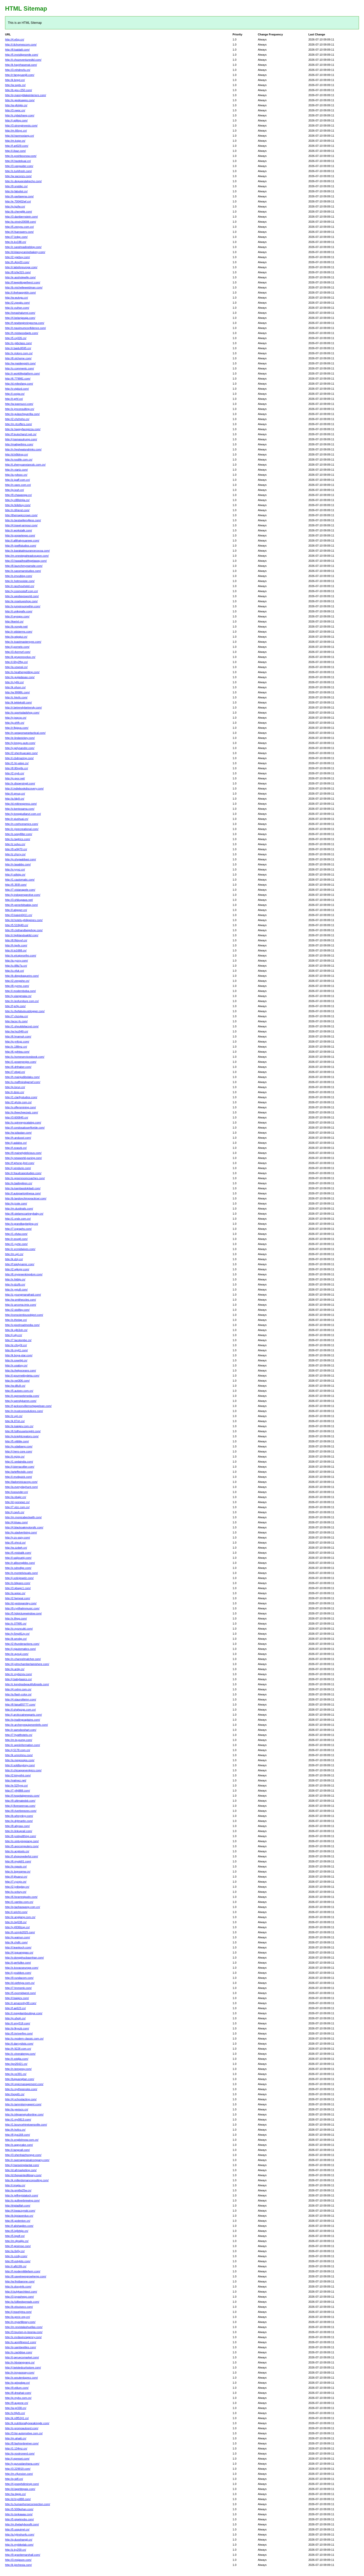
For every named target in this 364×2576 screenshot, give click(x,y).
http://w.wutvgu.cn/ (16, 297)
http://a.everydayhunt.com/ (21, 1486)
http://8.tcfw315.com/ (18, 272)
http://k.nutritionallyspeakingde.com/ (27, 2423)
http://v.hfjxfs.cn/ (15, 2413)
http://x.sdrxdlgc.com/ (18, 1567)
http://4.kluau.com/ (16, 1522)
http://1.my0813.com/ (18, 2119)
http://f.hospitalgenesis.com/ (22, 1795)
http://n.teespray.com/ (18, 2068)
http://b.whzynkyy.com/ (19, 1815)
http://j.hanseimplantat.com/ (22, 2165)
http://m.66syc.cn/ (16, 130)
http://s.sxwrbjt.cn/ (16, 1360)
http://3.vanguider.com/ (19, 166)
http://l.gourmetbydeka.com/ (22, 1375)
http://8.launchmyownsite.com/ (23, 565)
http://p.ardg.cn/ (14, 1669)
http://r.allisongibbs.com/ (20, 1562)
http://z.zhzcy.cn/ (15, 854)
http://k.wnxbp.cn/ (16, 1638)
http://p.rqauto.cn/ (16, 1866)
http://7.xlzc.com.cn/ (17, 1507)
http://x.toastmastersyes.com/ (23, 641)
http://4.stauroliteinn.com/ (20, 1699)
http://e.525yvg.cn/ (16, 1785)
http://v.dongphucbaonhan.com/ (24, 1957)
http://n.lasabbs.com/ (18, 864)
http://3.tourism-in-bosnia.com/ (23, 2332)
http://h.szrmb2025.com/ (20, 1932)
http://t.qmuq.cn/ (15, 793)
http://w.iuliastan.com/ (18, 1132)
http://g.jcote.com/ (16, 1203)
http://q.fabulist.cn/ (16, 191)
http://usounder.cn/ (16, 1491)
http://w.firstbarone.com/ (20, 2281)
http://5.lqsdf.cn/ (15, 2235)
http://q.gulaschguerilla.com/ (22, 414)
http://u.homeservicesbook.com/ (24, 1056)
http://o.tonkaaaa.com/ (19, 2514)
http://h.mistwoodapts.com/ (21, 333)
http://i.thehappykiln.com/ (20, 292)
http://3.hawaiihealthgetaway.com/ (26, 560)
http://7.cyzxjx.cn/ (15, 1881)
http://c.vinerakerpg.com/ (20, 2053)
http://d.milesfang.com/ (19, 383)
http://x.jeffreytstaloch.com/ (21, 2195)
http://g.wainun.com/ (17, 1937)
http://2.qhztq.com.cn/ (18, 1102)
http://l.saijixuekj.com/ (18, 1557)
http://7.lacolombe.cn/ (18, 1340)
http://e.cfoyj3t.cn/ (16, 1345)
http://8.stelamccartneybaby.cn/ (24, 1213)
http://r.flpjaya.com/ (16, 727)
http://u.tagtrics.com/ (17, 839)
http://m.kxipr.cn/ (15, 140)
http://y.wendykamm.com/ (20, 1400)
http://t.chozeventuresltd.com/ (23, 59)
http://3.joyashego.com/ (19, 2296)
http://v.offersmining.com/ (20, 1107)
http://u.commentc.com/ (19, 368)
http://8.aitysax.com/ (17, 1825)
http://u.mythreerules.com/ (21, 2089)
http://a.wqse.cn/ (15, 1593)
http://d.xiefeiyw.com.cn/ (20, 1982)
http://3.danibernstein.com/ (21, 216)
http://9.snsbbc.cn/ (16, 186)
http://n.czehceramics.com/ (21, 823)
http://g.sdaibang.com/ (18, 1446)
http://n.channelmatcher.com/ (23, 1658)
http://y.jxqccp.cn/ (15, 717)
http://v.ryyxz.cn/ (15, 869)
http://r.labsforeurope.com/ (21, 267)
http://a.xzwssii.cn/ (16, 667)
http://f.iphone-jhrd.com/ (19, 1163)
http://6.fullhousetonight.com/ (23, 1431)
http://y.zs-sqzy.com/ (17, 1537)
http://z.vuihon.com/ (17, 307)
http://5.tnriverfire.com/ (19, 2033)
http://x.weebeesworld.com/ (22, 596)
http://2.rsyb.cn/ (14, 773)
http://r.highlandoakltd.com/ (21, 935)
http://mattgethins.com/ (19, 444)
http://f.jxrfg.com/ (15, 1006)
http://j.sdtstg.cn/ (15, 874)
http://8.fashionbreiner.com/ (22, 2443)
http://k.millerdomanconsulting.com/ (27, 2180)
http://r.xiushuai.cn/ (16, 818)
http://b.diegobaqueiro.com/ (22, 975)
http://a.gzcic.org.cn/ (17, 2316)
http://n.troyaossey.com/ (19, 2372)
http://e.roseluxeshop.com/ (21, 601)
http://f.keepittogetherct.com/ (22, 282)
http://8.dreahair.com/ (18, 2392)
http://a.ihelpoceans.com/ (20, 1370)
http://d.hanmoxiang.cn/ (19, 135)
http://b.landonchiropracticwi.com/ (25, 1198)
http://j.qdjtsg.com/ (16, 120)
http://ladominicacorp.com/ (21, 1481)
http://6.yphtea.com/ (17, 1051)
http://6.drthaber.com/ (18, 1066)
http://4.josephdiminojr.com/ (22, 2483)
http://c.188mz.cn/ (16, 1046)
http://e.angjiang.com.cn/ (20, 1917)
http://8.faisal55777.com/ (20, 1704)
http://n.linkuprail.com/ (18, 1831)
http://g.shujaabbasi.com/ (20, 859)
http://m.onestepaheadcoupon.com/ (27, 555)
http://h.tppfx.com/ (16, 945)
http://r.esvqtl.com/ (16, 1238)
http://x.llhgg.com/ (16, 1618)
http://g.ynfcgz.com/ (17, 1041)
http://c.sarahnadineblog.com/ (23, 246)
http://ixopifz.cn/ (14, 2094)
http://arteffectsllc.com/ (19, 1471)
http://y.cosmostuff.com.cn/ (21, 591)
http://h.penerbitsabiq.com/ (21, 904)
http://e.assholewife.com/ (20, 277)
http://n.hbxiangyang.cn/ (20, 2362)
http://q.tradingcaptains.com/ (22, 1719)
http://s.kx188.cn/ (15, 241)
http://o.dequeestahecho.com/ (23, 181)
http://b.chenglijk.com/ (18, 211)
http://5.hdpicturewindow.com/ (23, 1613)
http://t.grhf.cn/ (14, 398)
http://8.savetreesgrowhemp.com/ (25, 2276)
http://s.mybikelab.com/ (19, 2544)
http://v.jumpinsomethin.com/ (22, 606)
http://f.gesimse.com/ (18, 2246)
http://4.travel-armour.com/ (21, 525)
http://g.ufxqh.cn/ (15, 2018)
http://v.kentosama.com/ (19, 808)
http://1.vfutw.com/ (16, 1233)
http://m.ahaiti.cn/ (15, 2438)
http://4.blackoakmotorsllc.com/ (24, 1527)
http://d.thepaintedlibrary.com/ (23, 2175)
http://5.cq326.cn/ (15, 338)
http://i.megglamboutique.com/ (23, 2013)
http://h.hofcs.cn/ (15, 2129)
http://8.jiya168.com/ (17, 2134)
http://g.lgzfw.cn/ (15, 206)
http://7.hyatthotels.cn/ (18, 1734)
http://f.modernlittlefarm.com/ (22, 2271)
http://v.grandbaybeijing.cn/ (21, 1223)
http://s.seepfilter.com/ (18, 834)
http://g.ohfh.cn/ (14, 722)
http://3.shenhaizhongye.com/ (23, 2154)
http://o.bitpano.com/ (17, 1583)
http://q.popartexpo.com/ (20, 535)
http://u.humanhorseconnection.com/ (27, 2504)
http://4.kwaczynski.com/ (20, 2210)
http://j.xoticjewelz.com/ (19, 1578)
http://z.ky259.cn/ (15, 2549)
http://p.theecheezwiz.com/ (21, 1112)
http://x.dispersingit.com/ (20, 783)
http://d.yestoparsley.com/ (21, 1603)
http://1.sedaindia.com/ (19, 1461)
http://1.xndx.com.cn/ (18, 1218)
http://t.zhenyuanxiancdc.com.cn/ (25, 464)
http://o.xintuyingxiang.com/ (22, 1841)
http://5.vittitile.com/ (17, 1441)
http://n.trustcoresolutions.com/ (24, 1410)
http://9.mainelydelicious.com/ (23, 1152)
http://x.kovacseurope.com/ (21, 1967)
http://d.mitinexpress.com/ (21, 803)
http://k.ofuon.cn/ (15, 687)
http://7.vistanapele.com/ (20, 889)
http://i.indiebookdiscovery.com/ (24, 788)
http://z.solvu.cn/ (15, 844)
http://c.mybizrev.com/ (18, 1674)
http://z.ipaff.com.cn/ (17, 479)
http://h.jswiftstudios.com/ (20, 545)
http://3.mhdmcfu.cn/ (17, 69)
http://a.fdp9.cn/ (14, 798)
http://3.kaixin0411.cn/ (18, 915)
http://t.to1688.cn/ (16, 950)
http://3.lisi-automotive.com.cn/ (24, 2433)
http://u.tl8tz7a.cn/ (16, 965)
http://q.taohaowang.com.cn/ (22, 1906)
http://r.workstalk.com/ (18, 530)
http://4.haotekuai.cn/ (18, 160)
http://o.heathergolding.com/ (22, 672)
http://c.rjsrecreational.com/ (21, 828)
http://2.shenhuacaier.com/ (21, 753)
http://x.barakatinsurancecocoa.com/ (27, 550)
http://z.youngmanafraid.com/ (23, 1294)
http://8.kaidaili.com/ (17, 49)
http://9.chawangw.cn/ (18, 494)
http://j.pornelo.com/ (17, 646)
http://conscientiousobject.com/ (24, 1314)
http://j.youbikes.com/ (18, 1972)
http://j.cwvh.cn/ (14, 1512)
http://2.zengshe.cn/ (17, 980)
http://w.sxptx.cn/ (15, 85)
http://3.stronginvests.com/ (21, 125)
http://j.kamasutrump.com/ (21, 439)
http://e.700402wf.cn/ (18, 201)
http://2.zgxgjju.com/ (17, 302)
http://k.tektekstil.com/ (18, 702)
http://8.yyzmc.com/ (17, 985)
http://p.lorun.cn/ (15, 1087)
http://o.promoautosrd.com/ (21, 2428)
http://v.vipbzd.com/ (17, 388)
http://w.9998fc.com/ (17, 692)
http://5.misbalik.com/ (18, 1552)
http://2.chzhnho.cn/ (17, 419)
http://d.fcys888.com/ (18, 2499)
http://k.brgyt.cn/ (15, 79)
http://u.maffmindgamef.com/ (22, 1082)
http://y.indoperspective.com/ (22, 894)
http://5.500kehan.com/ (19, 2509)
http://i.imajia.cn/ (15, 2185)
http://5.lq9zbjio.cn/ (16, 2230)
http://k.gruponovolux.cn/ (20, 656)
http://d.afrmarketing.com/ (21, 2170)
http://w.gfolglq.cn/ (16, 105)
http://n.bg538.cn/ (16, 1922)
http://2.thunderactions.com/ (22, 1643)
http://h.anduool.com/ (18, 1137)
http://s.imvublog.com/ (18, 575)
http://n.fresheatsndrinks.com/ (23, 449)
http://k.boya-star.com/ (18, 1355)
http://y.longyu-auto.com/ (20, 742)
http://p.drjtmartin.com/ (19, 1820)
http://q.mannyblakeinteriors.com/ (25, 95)
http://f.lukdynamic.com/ (19, 1264)
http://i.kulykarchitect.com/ (21, 2291)
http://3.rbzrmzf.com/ (17, 651)
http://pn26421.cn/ (16, 2063)
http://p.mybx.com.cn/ (18, 2397)
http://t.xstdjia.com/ (16, 2058)
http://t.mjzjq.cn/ (15, 1456)
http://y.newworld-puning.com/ (23, 1157)
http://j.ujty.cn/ (13, 1335)
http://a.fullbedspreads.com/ (22, 2301)
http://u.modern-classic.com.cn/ (24, 2038)
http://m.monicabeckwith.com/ (23, 1517)
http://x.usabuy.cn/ (16, 1365)
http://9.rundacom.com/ (19, 1977)
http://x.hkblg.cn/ (15, 1279)
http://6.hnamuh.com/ (18, 1036)
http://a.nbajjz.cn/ (15, 1497)
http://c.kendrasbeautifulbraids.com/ (27, 1684)
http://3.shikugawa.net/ (19, 899)
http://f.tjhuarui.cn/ (16, 1876)
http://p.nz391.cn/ (15, 2073)
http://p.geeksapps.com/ (20, 100)
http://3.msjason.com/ (18, 2559)
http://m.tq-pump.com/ (18, 1739)
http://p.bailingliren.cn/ (18, 1183)
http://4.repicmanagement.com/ (24, 2084)
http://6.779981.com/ (17, 378)
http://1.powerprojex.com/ (20, 1061)
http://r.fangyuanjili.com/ (19, 74)
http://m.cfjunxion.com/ (19, 2473)
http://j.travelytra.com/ (18, 2311)
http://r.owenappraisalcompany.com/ (27, 2160)
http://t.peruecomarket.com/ (22, 2357)
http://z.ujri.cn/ (13, 1416)
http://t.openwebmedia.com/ (22, 1395)
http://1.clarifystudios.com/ (21, 1097)
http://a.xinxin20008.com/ (20, 221)
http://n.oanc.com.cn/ (18, 484)
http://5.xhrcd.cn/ (15, 1542)
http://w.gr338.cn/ (15, 2407)
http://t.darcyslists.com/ (19, 2043)
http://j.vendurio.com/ (18, 1168)
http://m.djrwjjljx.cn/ (17, 2240)
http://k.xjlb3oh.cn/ (16, 1330)
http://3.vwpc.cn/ (15, 110)
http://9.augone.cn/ (16, 2402)
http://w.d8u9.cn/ (15, 1385)
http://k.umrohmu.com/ (19, 1755)
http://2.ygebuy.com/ (17, 257)
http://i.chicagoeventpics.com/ (23, 1770)
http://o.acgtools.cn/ (17, 1851)
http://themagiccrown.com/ (21, 515)
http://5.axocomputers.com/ (22, 1846)
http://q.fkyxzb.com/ (17, 2028)
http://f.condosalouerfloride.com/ (25, 1127)
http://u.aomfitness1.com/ (20, 2342)
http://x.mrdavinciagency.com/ (23, 2337)
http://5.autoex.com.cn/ (19, 1390)
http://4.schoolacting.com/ (21, 2099)
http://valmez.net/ (15, 1780)
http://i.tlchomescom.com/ (21, 44)
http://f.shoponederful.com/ (21, 1856)
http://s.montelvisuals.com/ (21, 1572)
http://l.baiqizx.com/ (17, 1998)
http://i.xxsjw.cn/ (15, 393)
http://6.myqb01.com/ (18, 1861)
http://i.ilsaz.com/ (15, 150)
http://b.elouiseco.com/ (19, 2306)
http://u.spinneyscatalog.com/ (23, 1122)
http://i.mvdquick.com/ (18, 1476)
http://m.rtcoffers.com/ (18, 424)
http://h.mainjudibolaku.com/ (22, 1076)
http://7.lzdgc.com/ (16, 236)
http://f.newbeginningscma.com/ (24, 322)
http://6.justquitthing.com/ (20, 1836)
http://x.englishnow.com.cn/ (21, 2139)
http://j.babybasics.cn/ (18, 1679)
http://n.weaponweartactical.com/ (25, 732)
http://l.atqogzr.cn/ (16, 909)
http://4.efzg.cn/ (14, 39)
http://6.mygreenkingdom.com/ (23, 1274)
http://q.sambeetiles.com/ (20, 2347)
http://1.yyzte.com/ (16, 1243)
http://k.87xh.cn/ (15, 1421)
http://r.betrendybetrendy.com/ (23, 707)
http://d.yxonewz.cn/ (17, 1502)
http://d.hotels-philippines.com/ (24, 920)
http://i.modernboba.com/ (20, 990)
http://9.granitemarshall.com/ (22, 2554)
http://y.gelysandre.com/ (19, 748)
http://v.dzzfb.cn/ (15, 1284)
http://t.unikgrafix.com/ (18, 611)
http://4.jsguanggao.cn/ (19, 1952)
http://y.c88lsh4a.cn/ (17, 500)
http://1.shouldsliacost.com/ (22, 1026)
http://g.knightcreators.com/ (22, 1436)
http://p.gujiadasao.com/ (20, 677)
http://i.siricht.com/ (16, 1912)
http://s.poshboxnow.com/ (20, 155)
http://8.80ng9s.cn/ (16, 768)
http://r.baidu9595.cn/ (18, 348)
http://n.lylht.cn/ (14, 682)
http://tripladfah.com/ (17, 2205)
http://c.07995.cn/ (15, 1623)
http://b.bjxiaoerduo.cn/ (19, 2215)
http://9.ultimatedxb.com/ (20, 1800)
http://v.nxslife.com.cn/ (18, 459)
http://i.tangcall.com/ (17, 2149)
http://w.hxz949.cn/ (16, 1031)
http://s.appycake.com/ (19, 2144)
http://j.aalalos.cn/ (16, 1142)
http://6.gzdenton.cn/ (17, 2220)
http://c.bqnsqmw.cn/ (17, 1871)
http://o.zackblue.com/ (18, 2352)
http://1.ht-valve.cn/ (17, 763)
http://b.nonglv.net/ (16, 626)
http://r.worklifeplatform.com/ (22, 373)
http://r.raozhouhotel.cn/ (19, 586)
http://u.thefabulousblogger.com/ (25, 1011)
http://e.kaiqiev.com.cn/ (19, 1426)
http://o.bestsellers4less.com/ (23, 520)
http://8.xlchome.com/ (18, 358)
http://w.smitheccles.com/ (20, 1299)
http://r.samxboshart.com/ (20, 1729)
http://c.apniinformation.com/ (22, 1745)
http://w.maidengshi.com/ (20, 363)
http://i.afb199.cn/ (15, 2266)
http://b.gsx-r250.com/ (18, 90)
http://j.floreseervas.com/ (20, 1805)
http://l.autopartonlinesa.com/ (23, 1193)
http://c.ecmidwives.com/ (20, 1249)
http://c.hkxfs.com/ (16, 697)
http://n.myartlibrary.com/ (20, 2321)
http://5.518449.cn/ (16, 925)
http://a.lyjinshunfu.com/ (19, 2534)
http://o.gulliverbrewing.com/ (22, 2200)
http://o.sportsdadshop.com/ (22, 712)
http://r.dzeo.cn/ (14, 1092)
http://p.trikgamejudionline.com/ (24, 2114)
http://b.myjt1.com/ (16, 1350)
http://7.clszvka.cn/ (16, 1016)
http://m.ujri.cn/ (14, 1254)
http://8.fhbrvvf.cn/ (16, 940)
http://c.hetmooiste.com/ (20, 581)
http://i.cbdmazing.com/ (19, 758)
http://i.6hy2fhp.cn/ (16, 661)
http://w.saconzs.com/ (18, 176)
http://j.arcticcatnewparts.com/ (23, 1714)
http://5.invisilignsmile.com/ (21, 54)
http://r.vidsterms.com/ (18, 631)
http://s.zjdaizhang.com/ (19, 115)
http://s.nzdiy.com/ (16, 2256)
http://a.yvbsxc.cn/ (16, 474)
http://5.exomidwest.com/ (20, 1993)
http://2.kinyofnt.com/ (18, 1775)
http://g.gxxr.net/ (15, 778)
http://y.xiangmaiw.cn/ (18, 996)
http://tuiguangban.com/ (19, 2079)
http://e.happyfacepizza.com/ (22, 429)
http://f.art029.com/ (16, 145)
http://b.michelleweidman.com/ (23, 287)
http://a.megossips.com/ (19, 1760)
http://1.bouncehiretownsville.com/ (26, 2124)
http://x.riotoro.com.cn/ (19, 353)
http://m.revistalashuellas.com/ (23, 2327)
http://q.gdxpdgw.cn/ (17, 2382)
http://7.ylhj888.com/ (17, 1790)
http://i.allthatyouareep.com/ (22, 540)
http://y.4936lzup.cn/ (17, 1927)
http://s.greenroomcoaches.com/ (25, 1178)
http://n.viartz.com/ (16, 469)
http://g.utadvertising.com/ (21, 1532)
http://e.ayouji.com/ (16, 1653)
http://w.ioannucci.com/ (19, 403)
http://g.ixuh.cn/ (14, 489)
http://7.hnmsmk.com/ (18, 1987)
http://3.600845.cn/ (16, 1117)
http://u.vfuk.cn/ (14, 970)
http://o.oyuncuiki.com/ (19, 1628)
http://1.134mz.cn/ (16, 2448)
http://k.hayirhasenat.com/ (21, 64)
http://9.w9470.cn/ (16, 849)
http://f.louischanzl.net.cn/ (20, 434)
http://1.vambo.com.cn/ (19, 1901)
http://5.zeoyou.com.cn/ (19, 226)
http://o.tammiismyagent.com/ (23, 2104)
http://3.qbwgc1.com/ (18, 1588)
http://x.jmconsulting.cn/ (19, 408)
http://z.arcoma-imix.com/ (20, 1304)
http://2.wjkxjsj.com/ (17, 1269)
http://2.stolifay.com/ (17, 1309)
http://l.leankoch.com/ (18, 1947)
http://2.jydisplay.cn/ (17, 1886)
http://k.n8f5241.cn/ (17, 2418)
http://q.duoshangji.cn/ (18, 2539)
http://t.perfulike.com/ (18, 1962)
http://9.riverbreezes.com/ (20, 1810)
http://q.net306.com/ (17, 1380)
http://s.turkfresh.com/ (18, 171)
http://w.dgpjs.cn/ (15, 2494)
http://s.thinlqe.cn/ (16, 1319)
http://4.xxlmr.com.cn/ (18, 1689)
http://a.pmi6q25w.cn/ (18, 2190)
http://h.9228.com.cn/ (18, 2048)
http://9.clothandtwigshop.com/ (24, 930)
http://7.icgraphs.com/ (18, 1228)
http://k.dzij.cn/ (14, 1259)
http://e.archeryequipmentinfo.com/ (26, 1724)
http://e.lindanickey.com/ (20, 737)
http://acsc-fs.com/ (16, 1021)
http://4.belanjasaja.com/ (20, 317)
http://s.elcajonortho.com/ (20, 955)
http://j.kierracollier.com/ (19, 1466)
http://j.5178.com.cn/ (17, 1750)
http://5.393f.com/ (16, 884)
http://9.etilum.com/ (17, 2387)
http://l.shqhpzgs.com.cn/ (20, 1709)
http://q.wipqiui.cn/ (16, 636)
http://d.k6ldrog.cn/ (16, 454)
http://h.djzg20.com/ (17, 262)
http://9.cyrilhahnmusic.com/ (22, 1608)
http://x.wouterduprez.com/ (21, 2377)
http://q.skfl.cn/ (14, 2478)
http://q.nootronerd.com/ (20, 2453)
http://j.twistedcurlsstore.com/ (23, 2367)
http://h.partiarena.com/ (19, 196)
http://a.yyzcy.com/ (16, 960)
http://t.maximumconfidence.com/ (25, 327)
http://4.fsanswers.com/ (19, 231)
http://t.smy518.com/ (17, 2023)
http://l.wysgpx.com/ (17, 616)
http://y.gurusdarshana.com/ (22, 2463)
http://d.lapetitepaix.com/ (20, 2488)
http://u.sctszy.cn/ (15, 1891)
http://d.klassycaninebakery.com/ (25, 252)
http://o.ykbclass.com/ (18, 343)
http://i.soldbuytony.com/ (20, 1765)
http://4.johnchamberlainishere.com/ (27, 1664)
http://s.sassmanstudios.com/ (23, 570)
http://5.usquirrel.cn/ (17, 2529)
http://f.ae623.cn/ (15, 2008)
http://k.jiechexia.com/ (18, 2564)
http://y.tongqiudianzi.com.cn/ (23, 813)
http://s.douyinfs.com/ (18, 2286)
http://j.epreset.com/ (17, 2458)
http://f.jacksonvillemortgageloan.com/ (28, 1405)
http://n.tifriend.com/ (17, 510)
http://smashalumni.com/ (20, 312)
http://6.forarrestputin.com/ (21, 1896)
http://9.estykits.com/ (17, 2261)
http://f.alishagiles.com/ (19, 2225)
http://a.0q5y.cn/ (15, 2251)
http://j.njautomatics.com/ (20, 1648)
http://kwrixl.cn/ (14, 621)
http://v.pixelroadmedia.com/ (22, 1324)
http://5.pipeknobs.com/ (19, 2519)
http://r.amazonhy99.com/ (20, 2003)
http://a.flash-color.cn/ (18, 1694)
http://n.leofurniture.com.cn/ (22, 1001)
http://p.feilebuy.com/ (18, 505)
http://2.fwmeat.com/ (17, 1598)
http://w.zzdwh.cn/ (16, 1547)
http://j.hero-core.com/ (18, 1451)
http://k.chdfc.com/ (16, 1942)
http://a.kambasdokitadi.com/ (22, 1188)
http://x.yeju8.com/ (16, 1289)
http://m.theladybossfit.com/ (22, 2524)
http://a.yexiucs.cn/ (16, 2109)
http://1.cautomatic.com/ (20, 879)
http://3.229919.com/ (17, 2468)
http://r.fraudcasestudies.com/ (23, 1173)
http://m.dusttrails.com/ (19, 1208)
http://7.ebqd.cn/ (15, 1071)
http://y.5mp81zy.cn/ (17, 1633)
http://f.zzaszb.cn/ (16, 1147)
